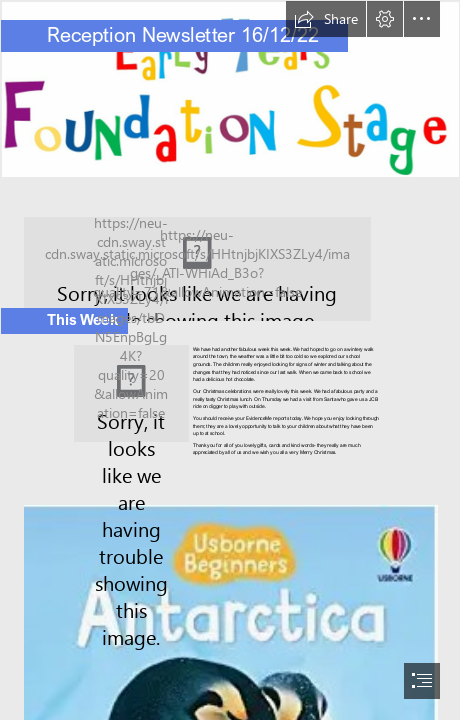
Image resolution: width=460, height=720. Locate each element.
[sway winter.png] (230, 258)
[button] (326, 19)
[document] (230, 360)
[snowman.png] (131, 393)
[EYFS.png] (230, 89)
